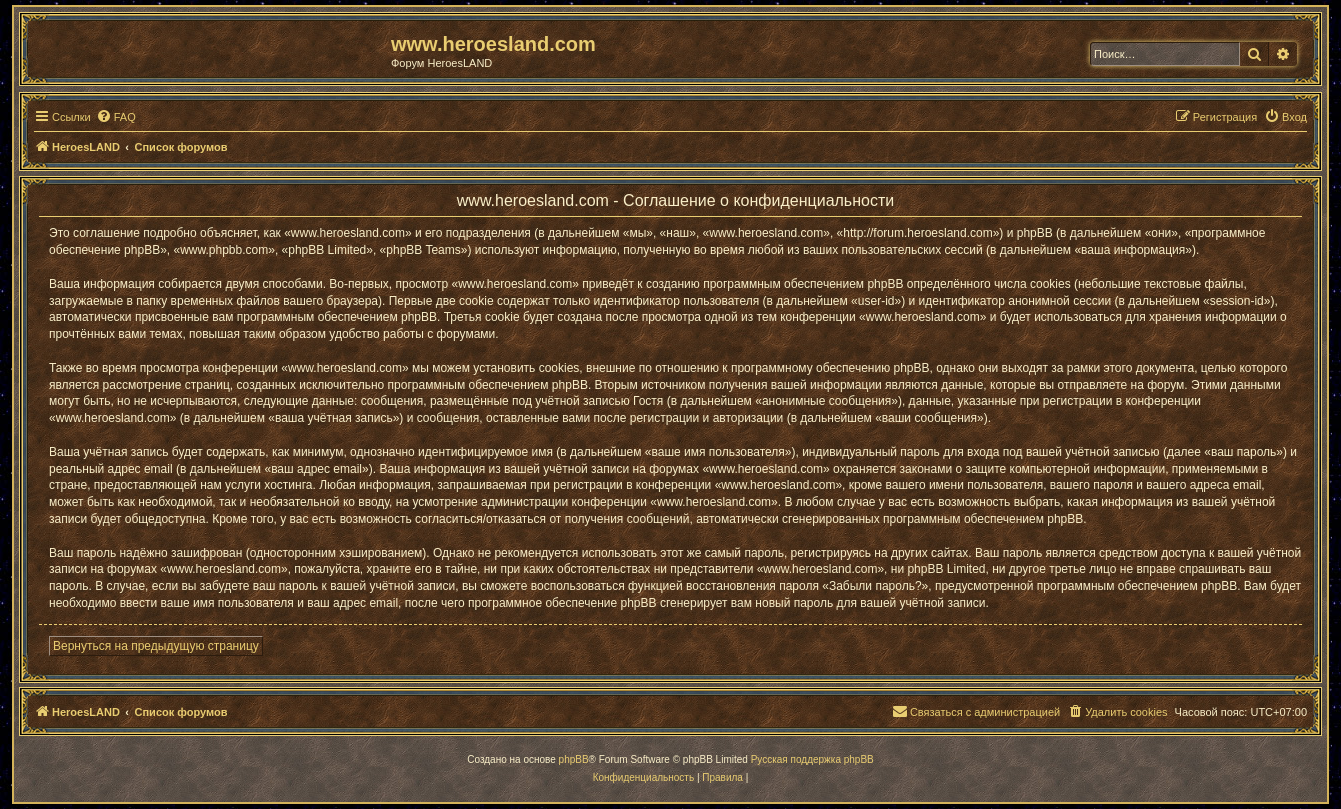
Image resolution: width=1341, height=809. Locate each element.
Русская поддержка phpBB (812, 759)
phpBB (574, 759)
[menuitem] (116, 117)
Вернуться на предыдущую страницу (156, 646)
